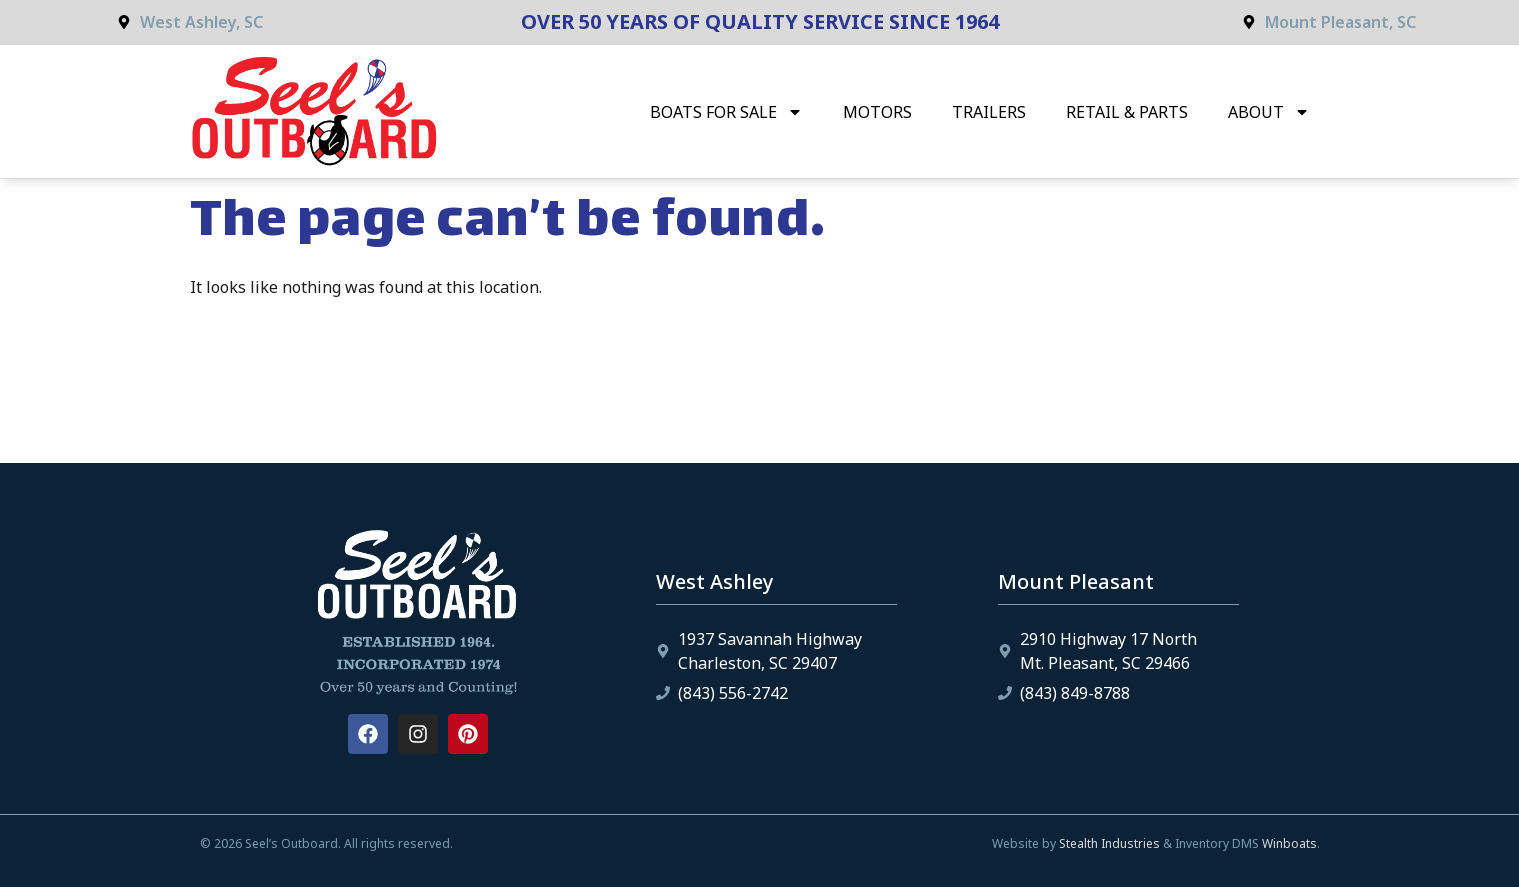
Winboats (1289, 843)
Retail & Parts (1127, 112)
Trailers (989, 112)
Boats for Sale (726, 112)
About (1269, 112)
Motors (877, 112)
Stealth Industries (1109, 843)
